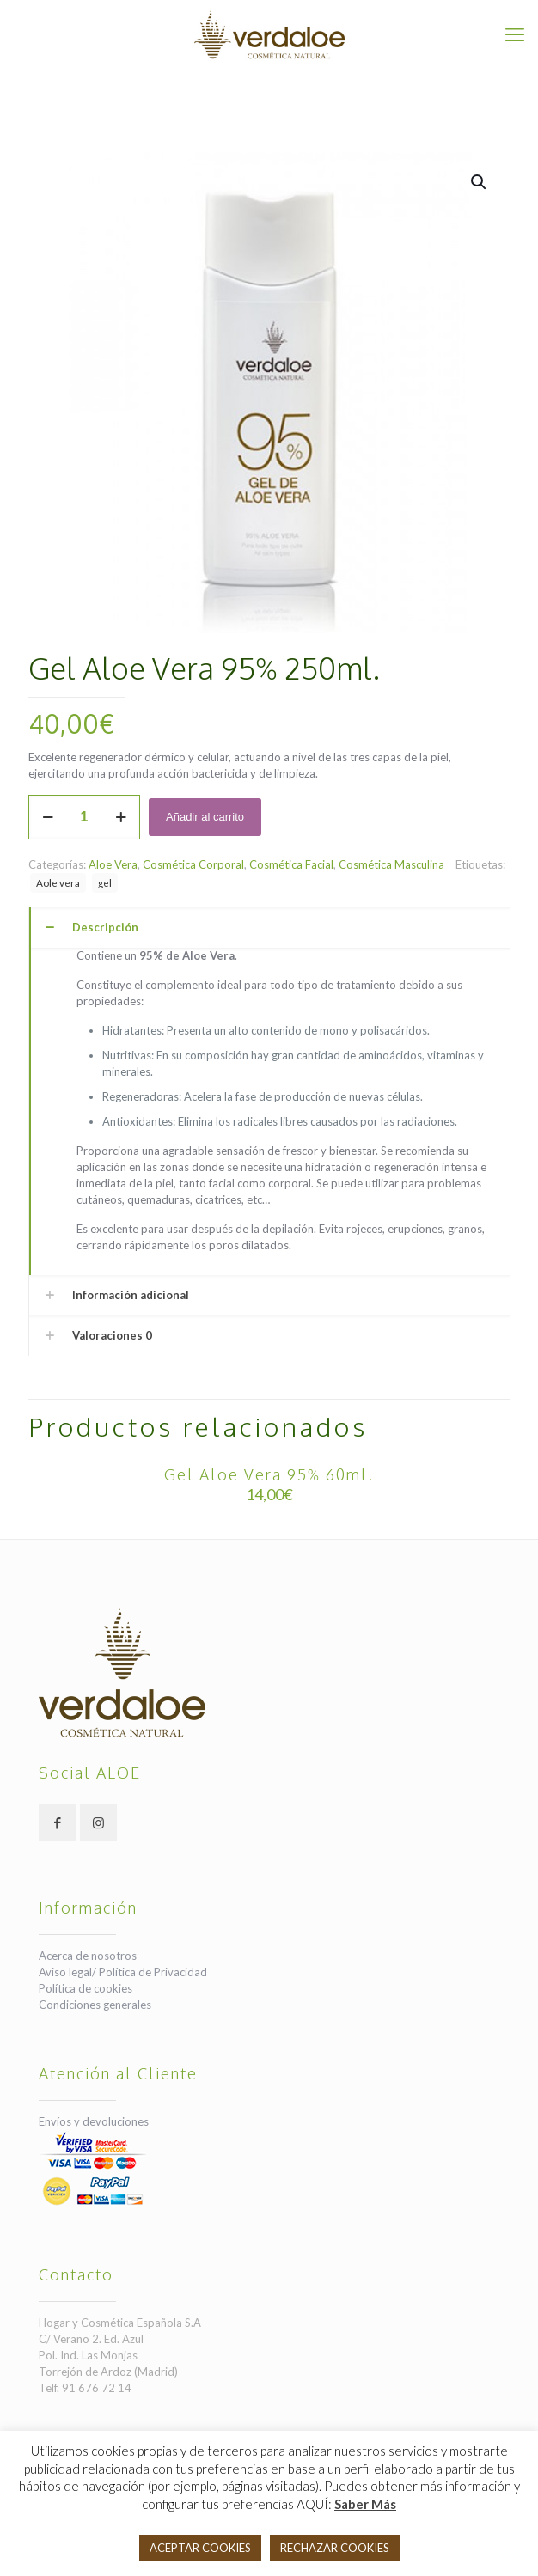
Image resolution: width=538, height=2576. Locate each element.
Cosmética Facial (291, 864)
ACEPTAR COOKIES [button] (200, 2548)
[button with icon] (57, 1822)
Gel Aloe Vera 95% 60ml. (269, 1474)
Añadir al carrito (205, 816)
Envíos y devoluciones (94, 2121)
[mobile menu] (514, 34)
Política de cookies (85, 1988)
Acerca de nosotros (88, 1956)
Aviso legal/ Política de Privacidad (123, 1972)
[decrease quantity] (48, 817)
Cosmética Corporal (193, 864)
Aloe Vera (113, 864)
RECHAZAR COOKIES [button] (334, 2548)
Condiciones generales (95, 2004)
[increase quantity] (121, 817)
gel (105, 882)
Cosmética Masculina (391, 864)
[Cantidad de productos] (84, 817)
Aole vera (58, 882)
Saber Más (365, 2504)
